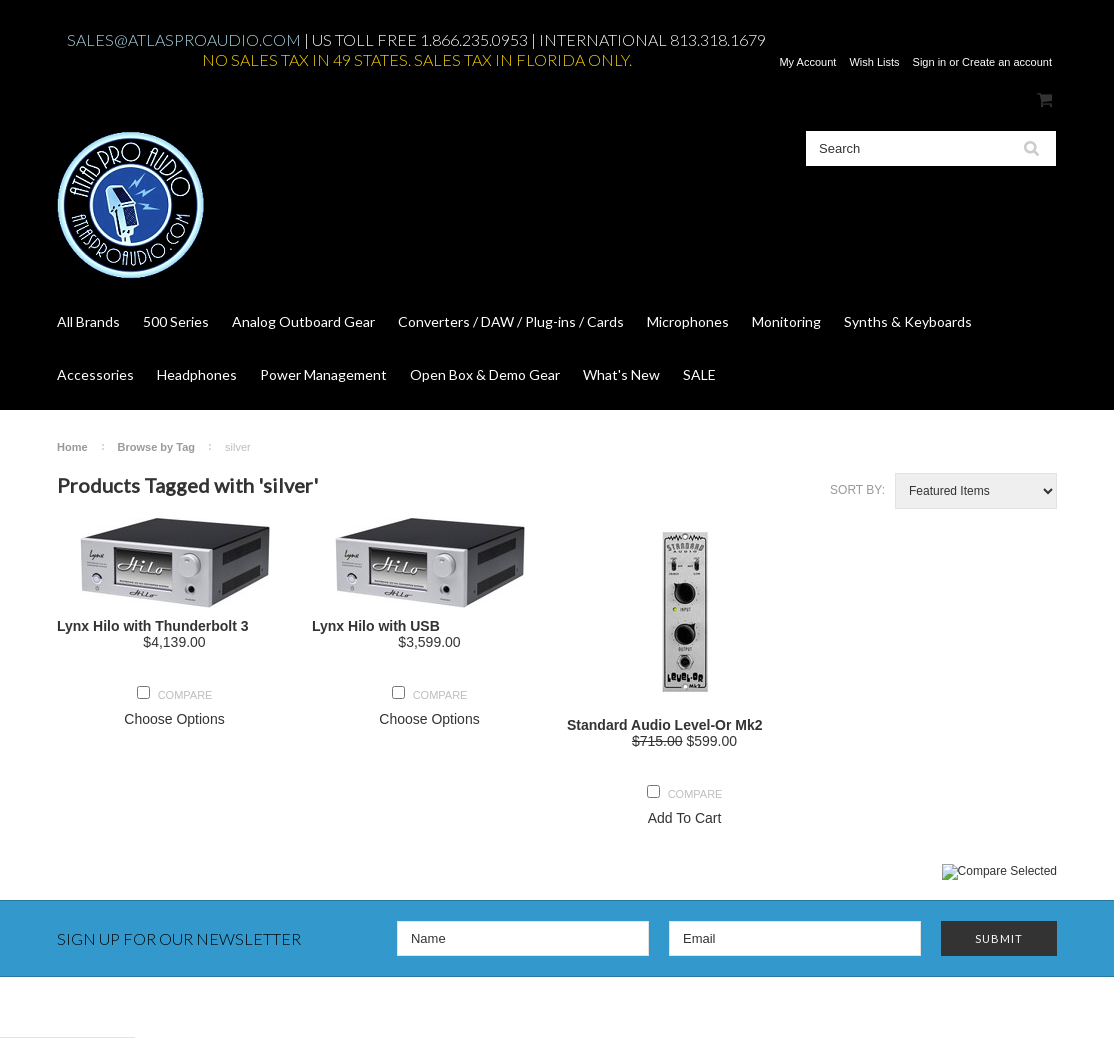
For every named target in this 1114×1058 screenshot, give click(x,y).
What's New (621, 374)
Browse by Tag (156, 447)
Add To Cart (685, 818)
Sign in (930, 62)
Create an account (1007, 62)
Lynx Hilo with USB (376, 626)
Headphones (197, 374)
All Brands (88, 321)
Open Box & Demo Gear (485, 374)
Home (72, 447)
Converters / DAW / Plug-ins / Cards (511, 321)
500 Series (176, 321)
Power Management (323, 374)
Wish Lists (874, 62)
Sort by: (857, 490)
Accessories (95, 374)
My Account (807, 62)
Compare (185, 695)
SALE (699, 374)
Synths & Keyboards (908, 321)
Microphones (688, 321)
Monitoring (786, 321)
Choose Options (174, 719)
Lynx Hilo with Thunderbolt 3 (153, 626)
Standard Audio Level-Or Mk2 (665, 725)
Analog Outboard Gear (303, 321)
